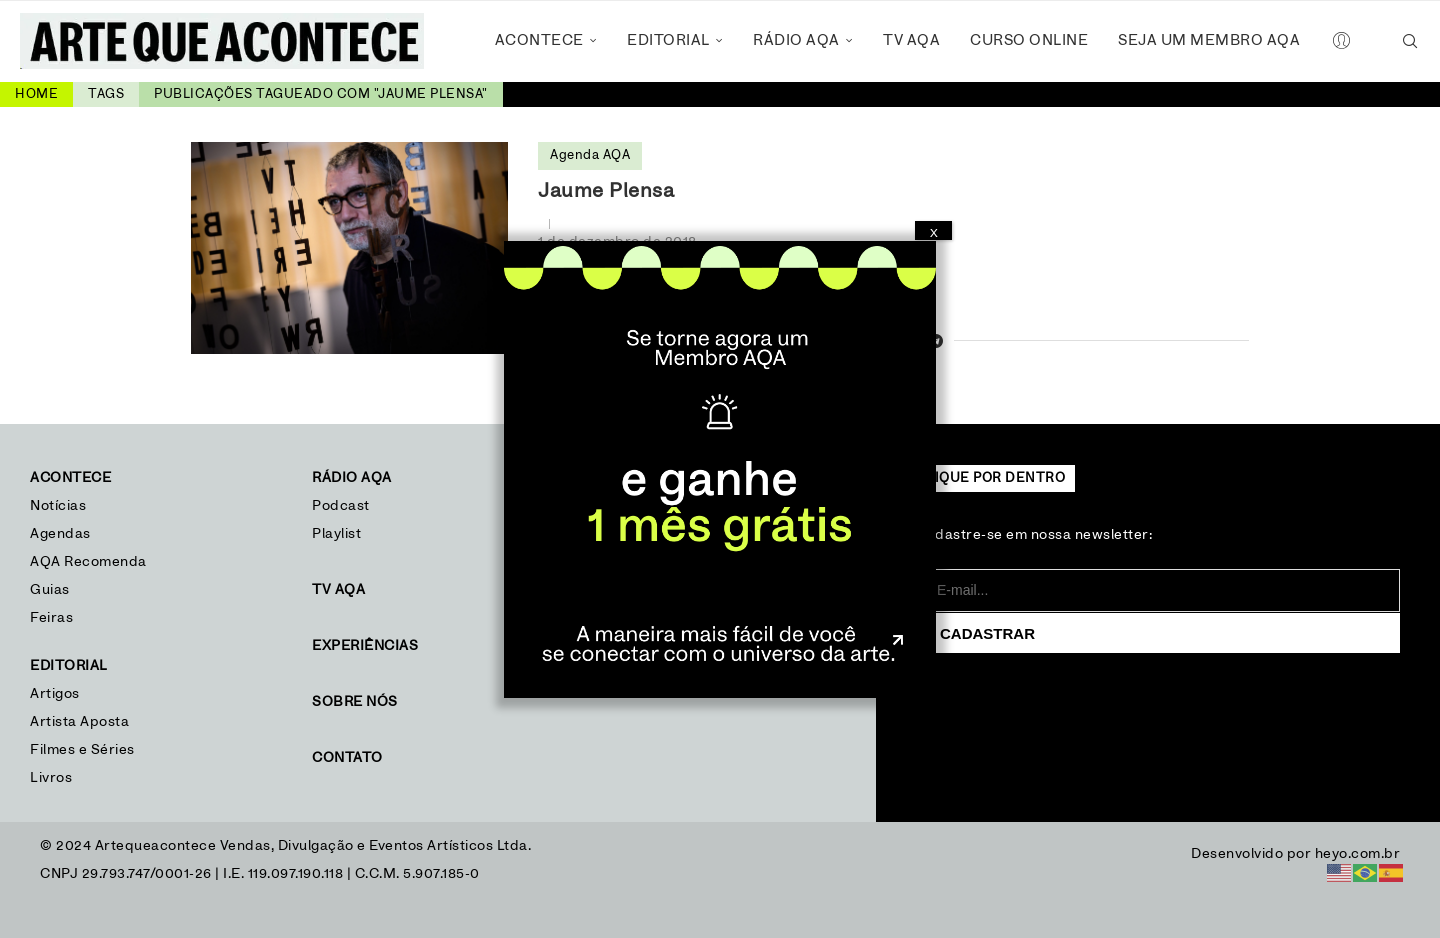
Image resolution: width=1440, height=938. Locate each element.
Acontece (539, 40)
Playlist (336, 534)
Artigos (55, 694)
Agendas (60, 534)
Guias (50, 590)
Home (36, 94)
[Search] (1410, 41)
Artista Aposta (79, 722)
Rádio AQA (796, 40)
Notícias (60, 506)
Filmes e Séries (82, 750)
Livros (51, 778)
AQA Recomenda (88, 562)
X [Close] (934, 233)
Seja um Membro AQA (1209, 40)
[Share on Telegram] (936, 342)
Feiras (51, 618)
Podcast (341, 506)
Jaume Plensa (606, 191)
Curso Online (1029, 40)
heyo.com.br (1358, 854)
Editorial (668, 40)
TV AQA (911, 40)
